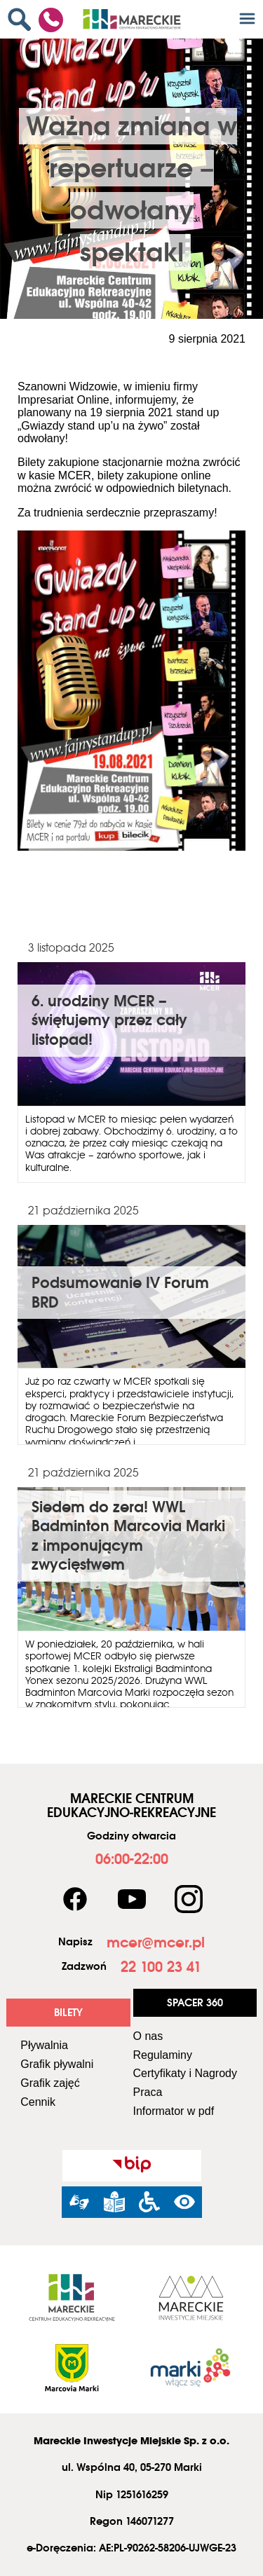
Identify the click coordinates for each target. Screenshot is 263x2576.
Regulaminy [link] (162, 2055)
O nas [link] (148, 2036)
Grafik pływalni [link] (56, 2064)
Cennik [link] (37, 2102)
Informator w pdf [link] (174, 2111)
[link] (23, 19)
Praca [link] (148, 2092)
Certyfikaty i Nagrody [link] (185, 2073)
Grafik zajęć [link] (49, 2083)
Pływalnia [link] (44, 2045)
